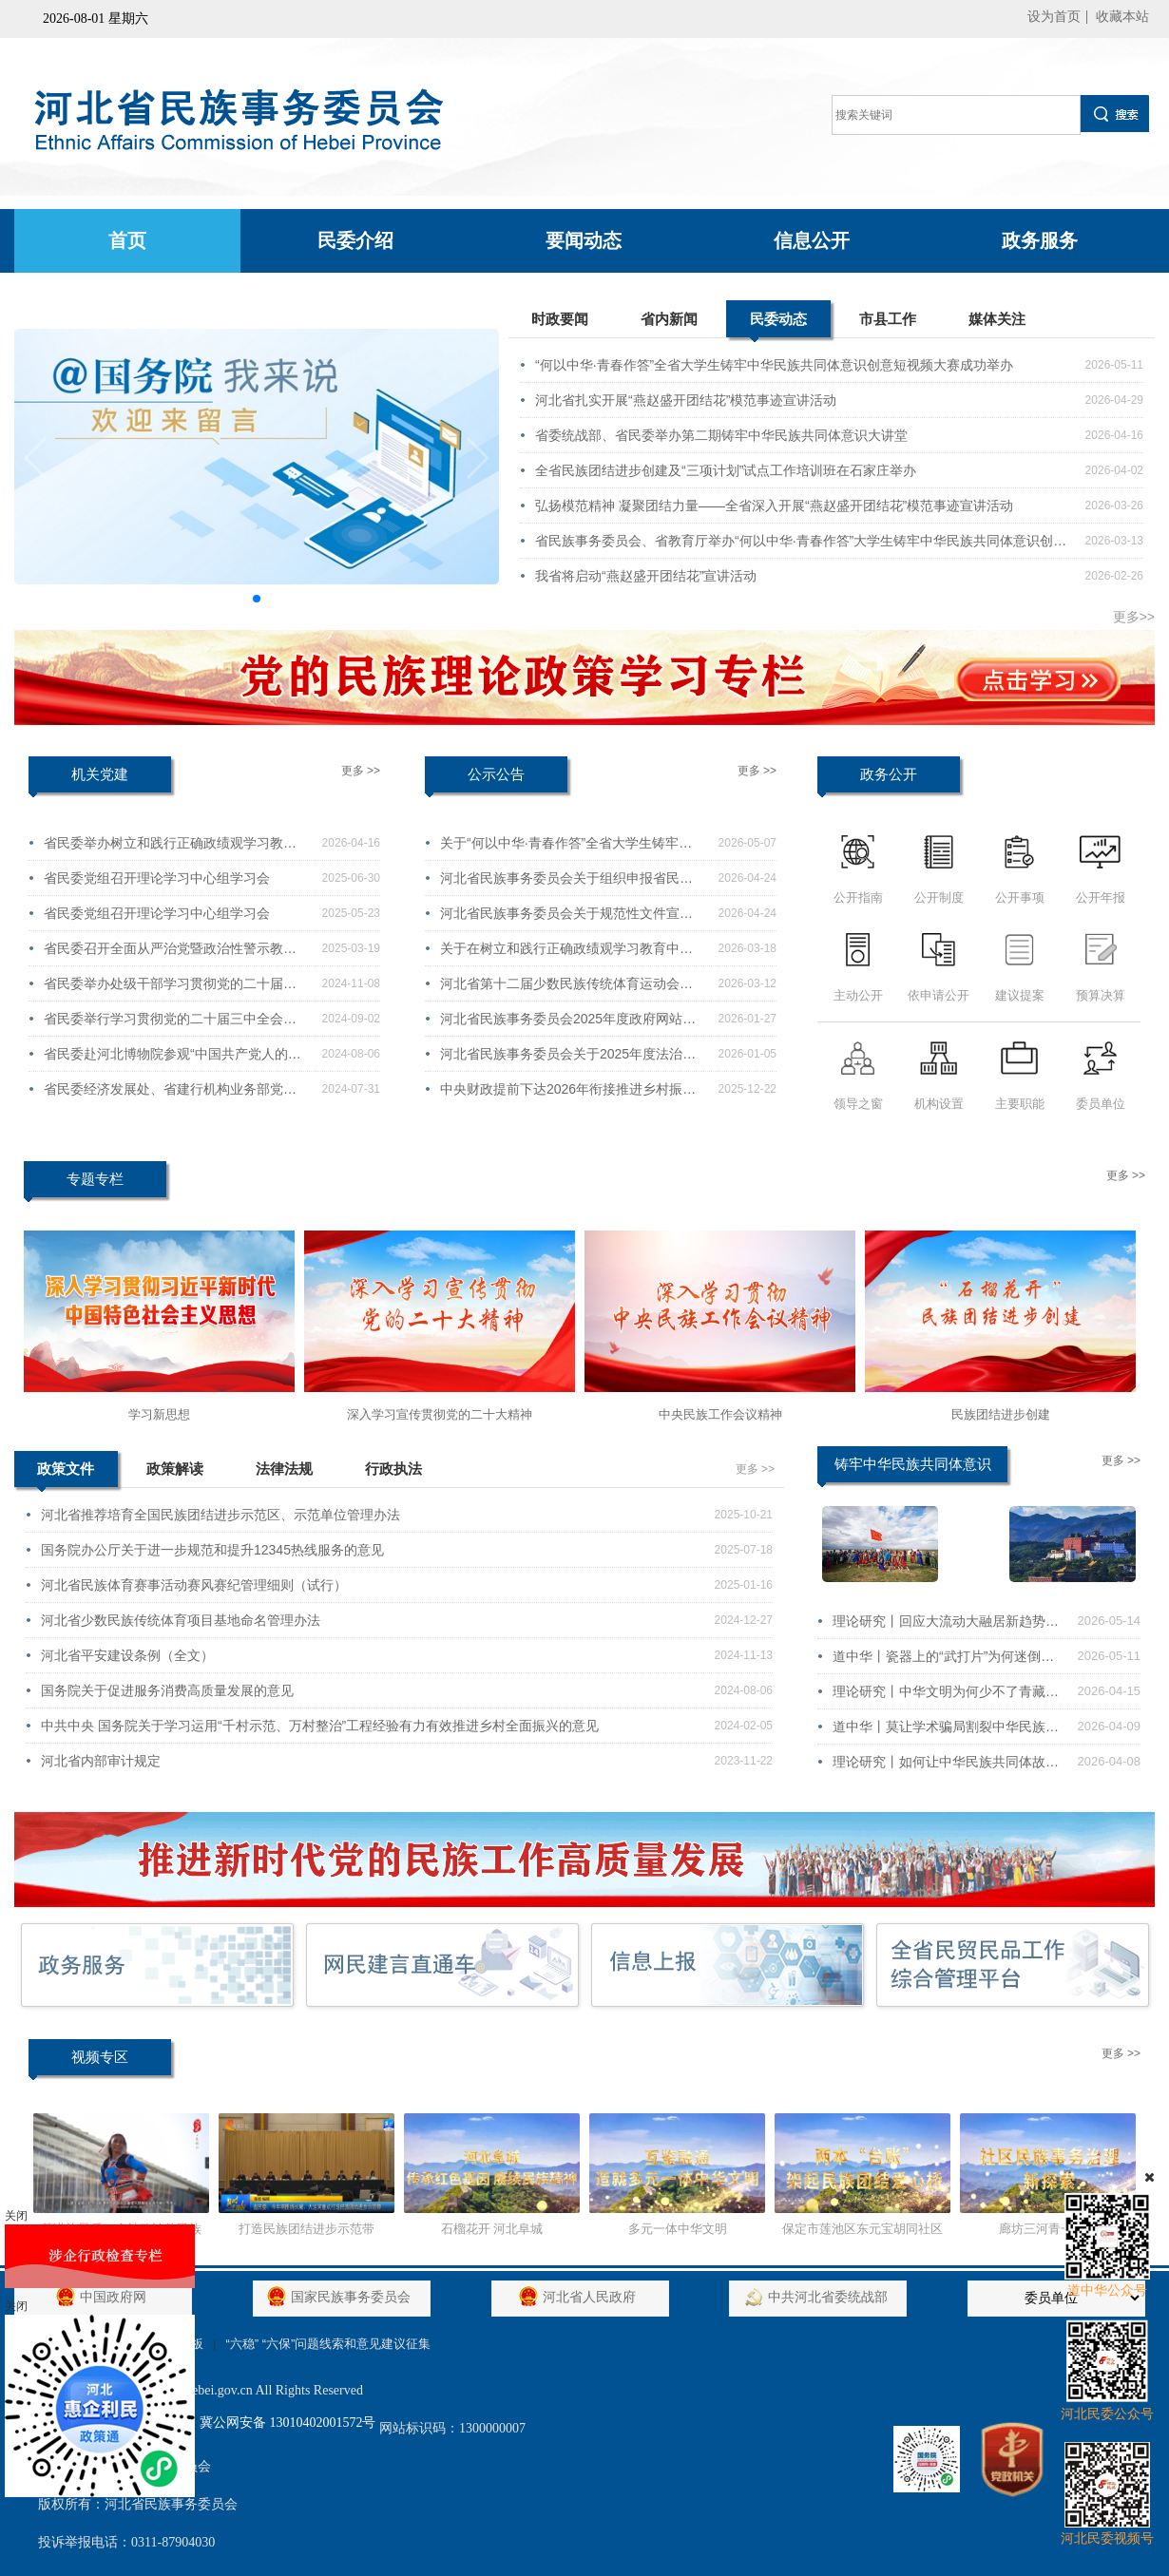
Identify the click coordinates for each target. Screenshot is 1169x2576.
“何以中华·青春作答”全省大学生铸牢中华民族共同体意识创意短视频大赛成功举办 (774, 364)
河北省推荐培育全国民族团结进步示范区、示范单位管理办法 (220, 1514)
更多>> (1134, 616)
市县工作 (887, 319)
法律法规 (284, 1468)
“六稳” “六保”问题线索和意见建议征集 (328, 2344)
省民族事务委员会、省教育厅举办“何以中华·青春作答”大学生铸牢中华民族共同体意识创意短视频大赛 (800, 545)
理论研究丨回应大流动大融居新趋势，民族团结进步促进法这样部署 (946, 1625)
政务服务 (1040, 240)
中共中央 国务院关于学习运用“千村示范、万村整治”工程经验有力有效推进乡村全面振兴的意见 (320, 1725)
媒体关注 (996, 319)
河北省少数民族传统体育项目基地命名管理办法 (180, 1620)
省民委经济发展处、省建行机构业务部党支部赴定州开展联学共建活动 (170, 1093)
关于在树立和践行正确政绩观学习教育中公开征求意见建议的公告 (566, 953)
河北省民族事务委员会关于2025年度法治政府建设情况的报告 (568, 1058)
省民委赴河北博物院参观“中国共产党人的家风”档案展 (172, 1058)
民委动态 (778, 324)
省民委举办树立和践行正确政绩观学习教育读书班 (170, 847)
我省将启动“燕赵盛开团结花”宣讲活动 (646, 575)
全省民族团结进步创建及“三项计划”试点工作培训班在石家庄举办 (725, 470)
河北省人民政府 (580, 2296)
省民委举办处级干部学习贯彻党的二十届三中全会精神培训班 (170, 988)
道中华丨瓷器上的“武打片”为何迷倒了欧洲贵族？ (943, 1661)
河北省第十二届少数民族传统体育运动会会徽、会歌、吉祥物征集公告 (566, 988)
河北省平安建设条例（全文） (127, 1655)
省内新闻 (669, 319)
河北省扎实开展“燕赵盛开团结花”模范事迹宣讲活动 (685, 400)
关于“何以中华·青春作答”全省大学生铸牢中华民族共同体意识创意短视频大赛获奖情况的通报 (566, 847)
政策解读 (174, 1468)
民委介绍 (355, 240)
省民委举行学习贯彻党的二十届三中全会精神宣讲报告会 (170, 1023)
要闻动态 (584, 240)
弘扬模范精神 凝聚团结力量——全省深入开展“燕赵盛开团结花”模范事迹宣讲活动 (774, 505)
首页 (127, 240)
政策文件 (65, 1473)
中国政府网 (103, 2296)
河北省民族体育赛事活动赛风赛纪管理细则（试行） (194, 1585)
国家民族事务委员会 (341, 2296)
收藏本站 (1122, 17)
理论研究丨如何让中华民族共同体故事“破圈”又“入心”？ (946, 1766)
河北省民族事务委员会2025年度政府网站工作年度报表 (568, 1023)
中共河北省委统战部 (818, 2296)
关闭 (16, 2216)
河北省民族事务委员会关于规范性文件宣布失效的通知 (566, 918)
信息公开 (812, 240)
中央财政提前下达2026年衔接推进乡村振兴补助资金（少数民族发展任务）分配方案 (568, 1093)
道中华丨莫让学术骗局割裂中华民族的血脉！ (946, 1731)
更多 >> (360, 770)
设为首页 (1054, 17)
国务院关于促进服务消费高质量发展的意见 (167, 1690)
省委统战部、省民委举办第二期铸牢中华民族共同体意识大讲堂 (721, 435)
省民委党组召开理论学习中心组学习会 (157, 878)
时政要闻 (559, 319)
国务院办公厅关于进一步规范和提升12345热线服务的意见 (212, 1549)
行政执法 (393, 1468)
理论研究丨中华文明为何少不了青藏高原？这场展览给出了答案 (946, 1696)
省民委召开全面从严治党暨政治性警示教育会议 (170, 953)
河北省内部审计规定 (101, 1760)
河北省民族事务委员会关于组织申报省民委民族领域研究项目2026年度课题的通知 (566, 882)
